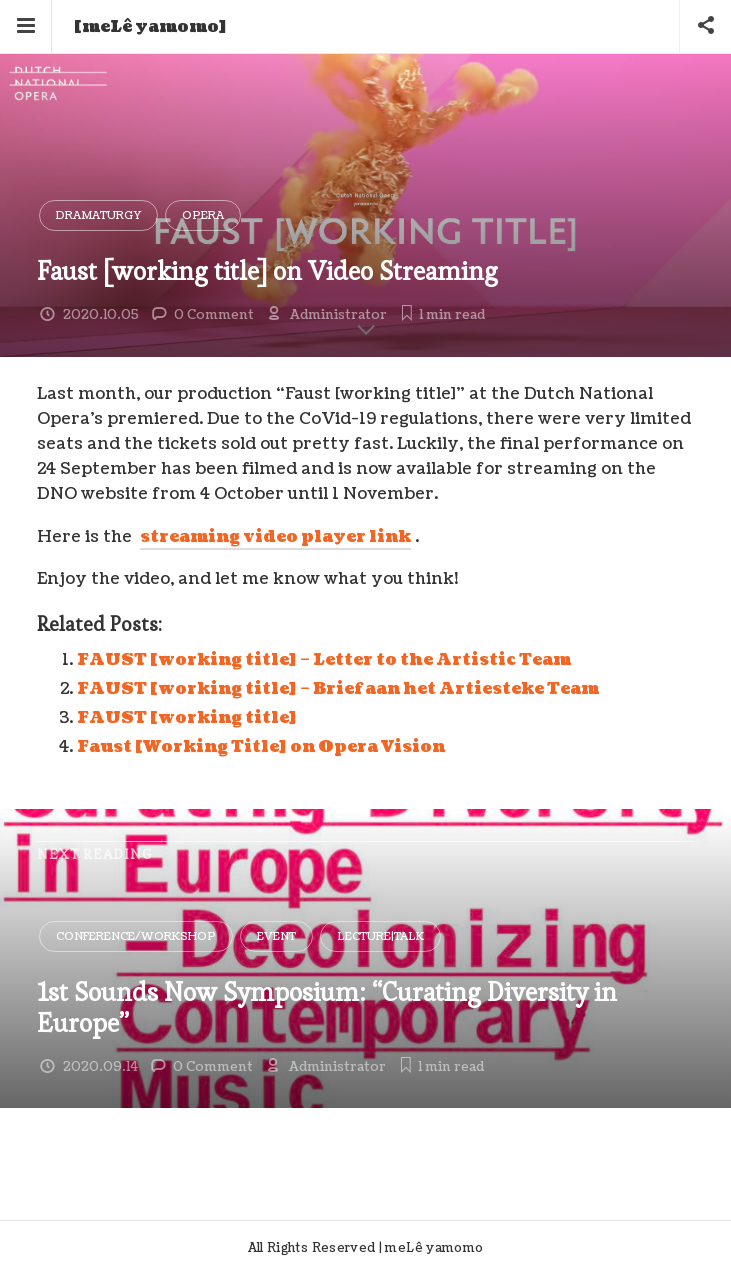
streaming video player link (275, 537)
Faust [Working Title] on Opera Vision (261, 747)
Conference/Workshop (136, 936)
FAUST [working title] (187, 718)
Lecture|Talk (380, 936)
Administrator (338, 315)
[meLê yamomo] (150, 27)
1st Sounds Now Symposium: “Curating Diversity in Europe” (327, 1007)
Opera (203, 215)
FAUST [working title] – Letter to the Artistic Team (324, 660)
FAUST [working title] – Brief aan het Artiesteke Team (338, 689)
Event (276, 936)
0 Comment (214, 315)
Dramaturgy (98, 215)
